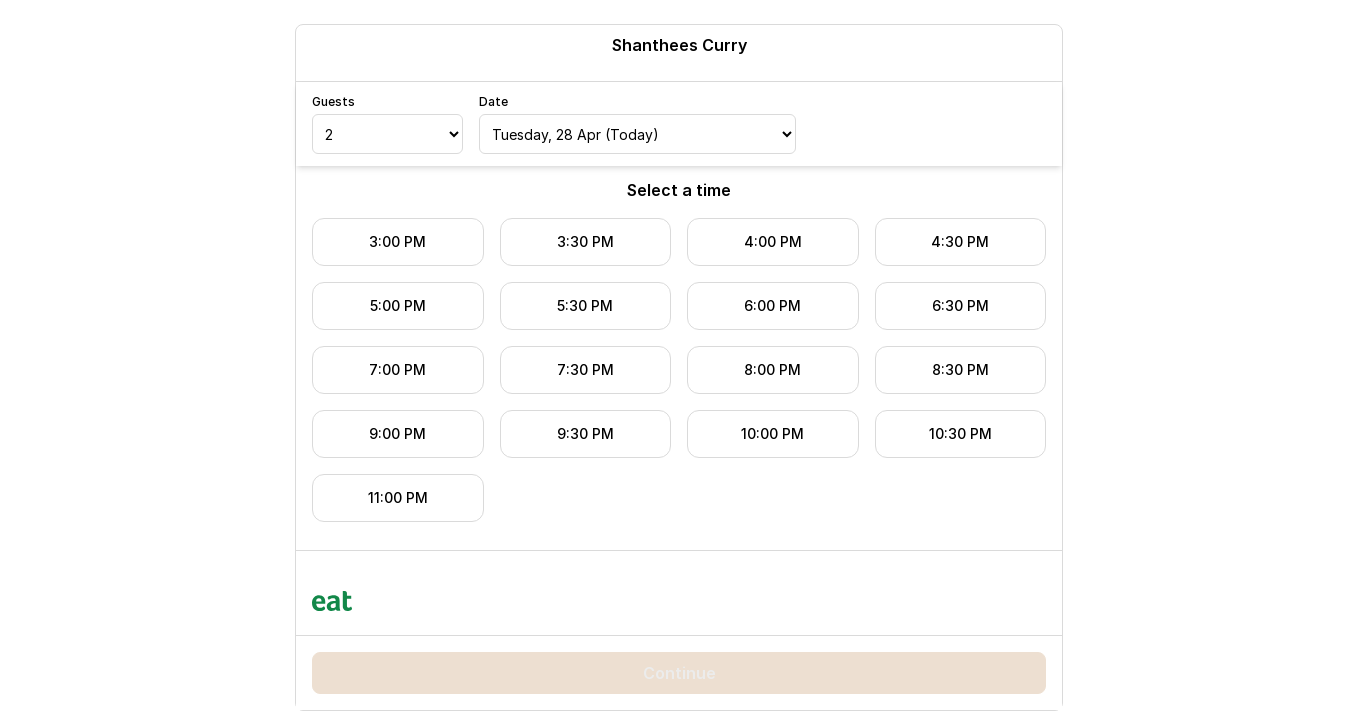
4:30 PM (960, 241)
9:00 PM (397, 433)
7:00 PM (397, 369)
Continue (679, 673)
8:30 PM (960, 369)
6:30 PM (960, 305)
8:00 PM (772, 369)
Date (493, 101)
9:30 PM (585, 433)
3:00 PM (397, 241)
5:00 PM (398, 305)
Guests (333, 101)
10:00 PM (772, 433)
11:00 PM (398, 497)
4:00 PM (773, 241)
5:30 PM (585, 305)
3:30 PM (585, 241)
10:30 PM (960, 433)
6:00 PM (772, 305)
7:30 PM (585, 369)
